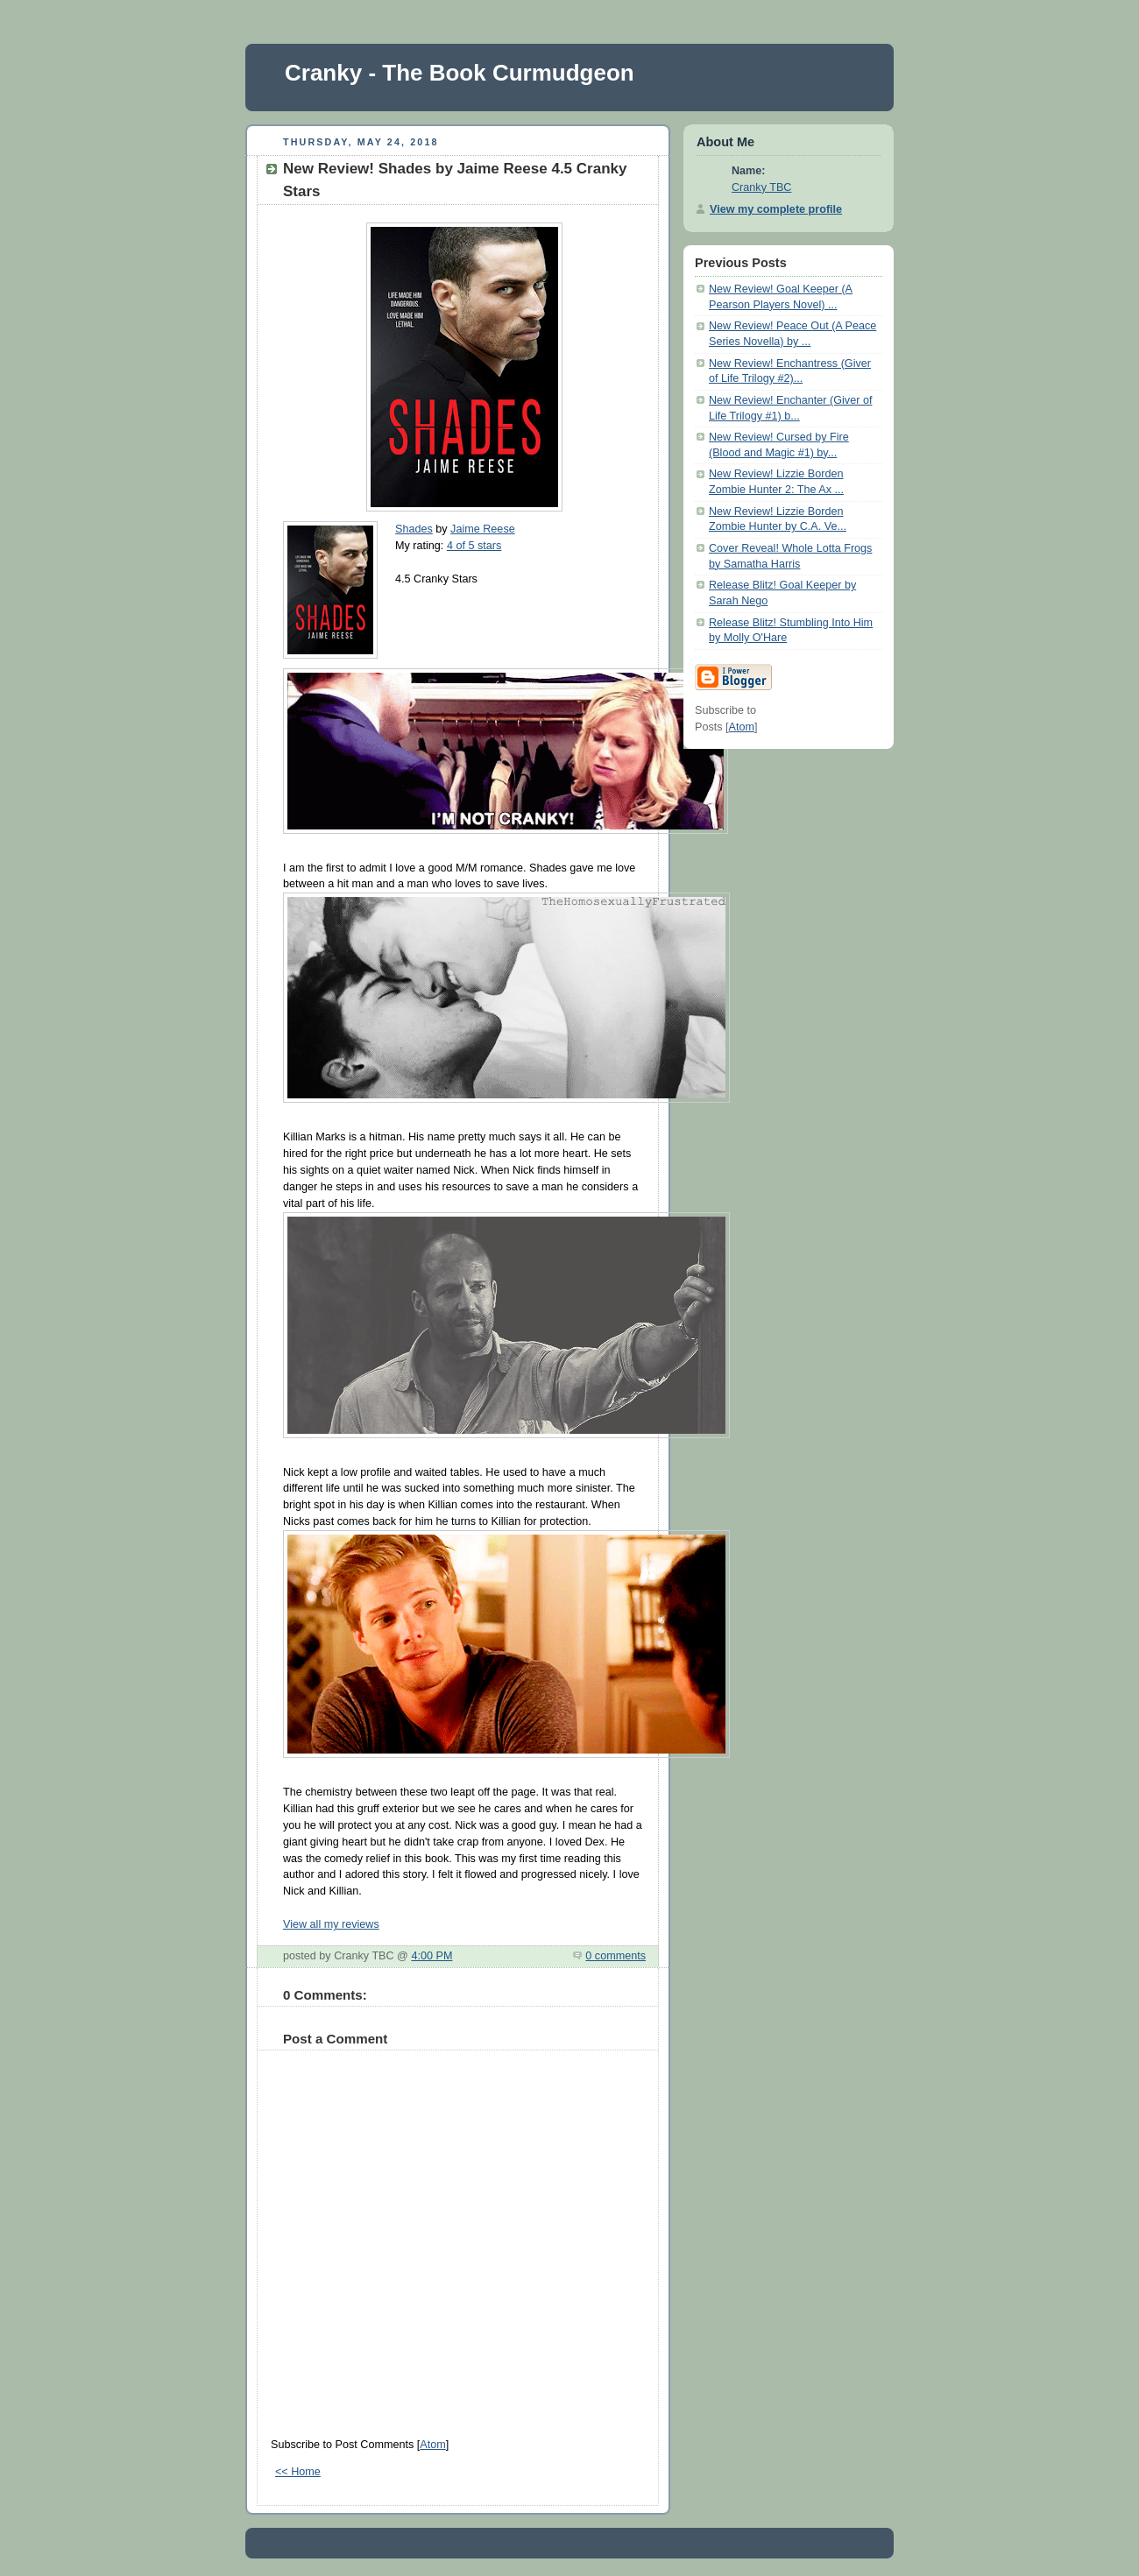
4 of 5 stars (474, 546)
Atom (432, 2444)
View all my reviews (331, 1924)
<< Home (298, 2472)
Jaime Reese (482, 529)
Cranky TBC (761, 187)
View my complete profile (776, 209)
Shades (414, 529)
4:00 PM (431, 1956)
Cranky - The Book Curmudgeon (459, 73)
